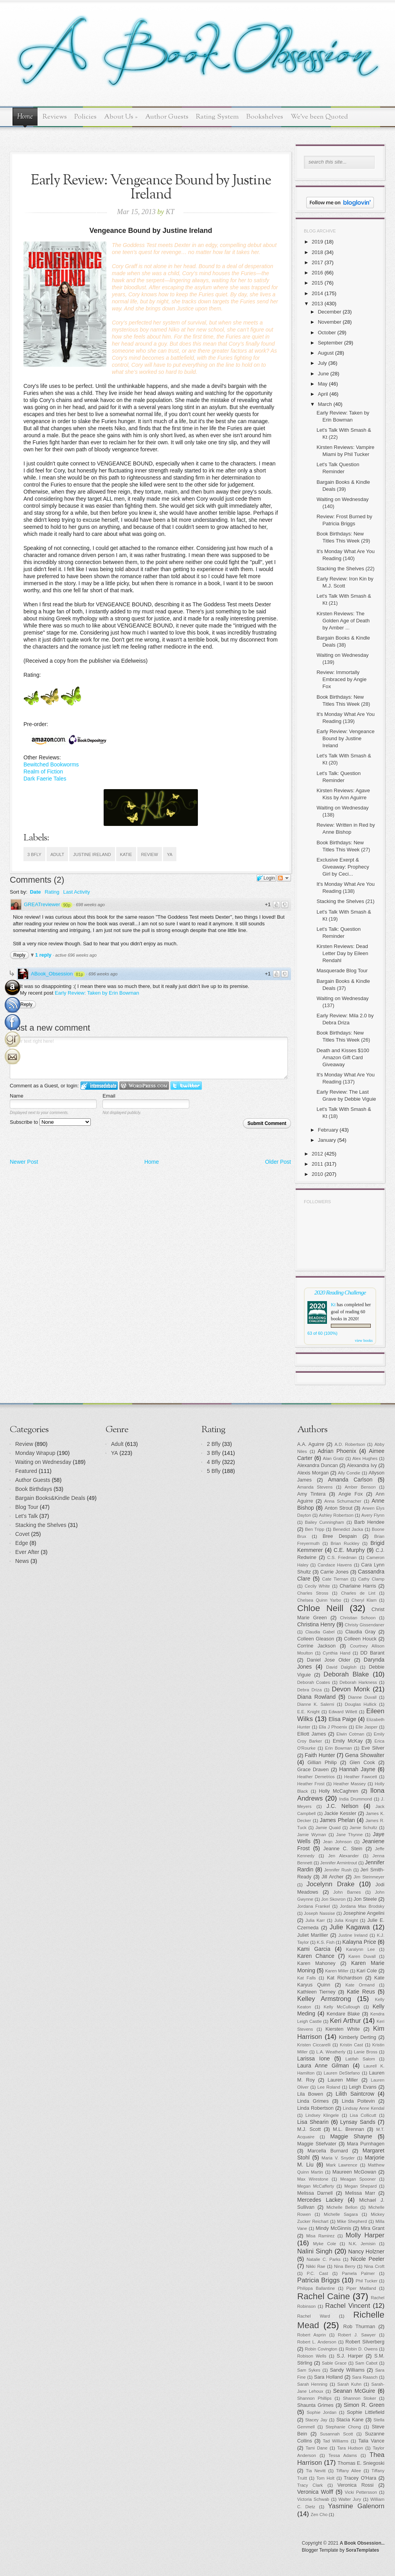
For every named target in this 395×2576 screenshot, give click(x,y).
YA (169, 854)
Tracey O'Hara (360, 2478)
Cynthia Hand (336, 1653)
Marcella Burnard (327, 2151)
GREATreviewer (42, 904)
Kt (333, 1304)
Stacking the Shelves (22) (345, 568)
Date (35, 892)
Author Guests (167, 116)
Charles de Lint (358, 1593)
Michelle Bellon (342, 2207)
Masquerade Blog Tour (342, 970)
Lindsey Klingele (322, 2115)
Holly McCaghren (338, 1791)
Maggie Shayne (351, 2136)
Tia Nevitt (315, 2470)
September (330, 343)
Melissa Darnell (315, 2193)
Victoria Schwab (313, 2499)
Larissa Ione (313, 2058)
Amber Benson (360, 1487)
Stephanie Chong (343, 2427)
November (329, 322)
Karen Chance (315, 1956)
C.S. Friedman (342, 1557)
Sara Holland (328, 2377)
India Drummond (355, 1799)
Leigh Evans (363, 2087)
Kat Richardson (344, 1978)
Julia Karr (315, 1920)
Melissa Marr (360, 2193)
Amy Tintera (311, 1494)
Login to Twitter (186, 1086)
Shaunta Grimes (315, 2405)
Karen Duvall (362, 1956)
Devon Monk (351, 1689)
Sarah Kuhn (350, 2384)
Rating (52, 892)
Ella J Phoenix (333, 1727)
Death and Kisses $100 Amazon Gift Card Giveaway (342, 1057)
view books (364, 1340)
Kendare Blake (343, 2014)
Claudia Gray (360, 1632)
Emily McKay (348, 1741)
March (325, 404)
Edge (21, 1543)
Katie (126, 854)
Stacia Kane (350, 2420)
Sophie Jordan (322, 2412)
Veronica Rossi (356, 2485)
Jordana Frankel (313, 1906)
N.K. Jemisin (361, 2243)
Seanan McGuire (354, 2391)
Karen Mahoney (316, 1963)
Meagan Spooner (358, 2179)
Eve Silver (372, 1748)
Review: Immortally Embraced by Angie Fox (341, 679)
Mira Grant (373, 2228)
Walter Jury (349, 2499)
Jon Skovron (333, 1899)
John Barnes (347, 1892)
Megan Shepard (360, 2186)
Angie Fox (351, 1494)
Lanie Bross (365, 2052)
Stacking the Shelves (40, 1525)
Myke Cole (324, 2243)
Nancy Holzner (366, 2251)
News (22, 1561)
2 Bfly (214, 1444)
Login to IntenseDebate (99, 1086)
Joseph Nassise (319, 1913)
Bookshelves (264, 116)
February (328, 1130)
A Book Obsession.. (362, 2543)
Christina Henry (316, 1624)
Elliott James (311, 1734)
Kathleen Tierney (316, 1992)
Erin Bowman (338, 1748)
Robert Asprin (311, 2335)
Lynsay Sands (357, 2122)
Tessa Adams (343, 2455)
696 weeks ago (102, 974)
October (327, 332)
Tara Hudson (350, 2448)
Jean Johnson (337, 1841)
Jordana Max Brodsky (362, 1906)
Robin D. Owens (361, 2349)
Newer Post (24, 1162)
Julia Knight (346, 1920)
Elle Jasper (366, 1727)
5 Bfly (214, 1471)
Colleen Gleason (315, 1639)
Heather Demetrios (316, 1776)
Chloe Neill (320, 1608)
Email (108, 1096)
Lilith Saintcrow (355, 2094)
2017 (317, 262)
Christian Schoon (358, 1617)
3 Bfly (34, 854)
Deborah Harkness (358, 1682)
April (323, 394)
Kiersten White (342, 2029)
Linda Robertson (315, 2108)
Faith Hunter (320, 1755)
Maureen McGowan (354, 2172)
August (326, 353)
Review (149, 854)
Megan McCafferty (315, 2186)
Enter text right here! (149, 1058)
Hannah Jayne (357, 1769)
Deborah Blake (346, 1674)
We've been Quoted (319, 116)
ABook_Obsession (52, 974)
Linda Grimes (313, 2101)
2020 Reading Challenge (340, 1292)
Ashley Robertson (336, 1515)
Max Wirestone (313, 2179)
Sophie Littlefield (365, 2412)
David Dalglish (341, 1667)
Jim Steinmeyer (369, 1877)
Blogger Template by (340, 2550)
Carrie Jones (334, 1572)
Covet (22, 1534)
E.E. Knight (308, 1711)
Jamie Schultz (363, 1827)
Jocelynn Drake (331, 1884)
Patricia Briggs (318, 2280)
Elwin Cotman (350, 1734)
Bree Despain (340, 1536)
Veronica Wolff (315, 2492)
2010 (317, 1174)
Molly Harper (365, 2235)
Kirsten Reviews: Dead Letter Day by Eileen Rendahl (342, 953)
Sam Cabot (366, 2363)
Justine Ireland (92, 854)
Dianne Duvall (362, 1697)
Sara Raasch (364, 2377)
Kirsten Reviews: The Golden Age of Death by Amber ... (343, 621)
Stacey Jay (316, 2419)
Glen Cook (362, 1762)
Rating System (217, 116)
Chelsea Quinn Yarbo (319, 1600)
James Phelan (337, 1820)
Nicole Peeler (367, 2259)
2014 (317, 293)
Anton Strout (338, 1508)
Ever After (27, 1552)
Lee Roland (329, 2087)
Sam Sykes (308, 2370)
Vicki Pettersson (361, 2492)
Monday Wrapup (35, 1453)
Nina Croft (374, 2266)
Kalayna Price (359, 1942)
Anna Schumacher (342, 1501)
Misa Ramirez (320, 2235)
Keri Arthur (345, 2020)
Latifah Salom (360, 2059)
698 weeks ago (90, 904)
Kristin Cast (351, 2044)
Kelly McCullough (342, 2007)
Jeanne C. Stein (343, 1848)
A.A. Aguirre (310, 1444)
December (329, 312)
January (327, 1140)
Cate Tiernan (335, 1579)
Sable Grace (334, 2363)
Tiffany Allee (348, 2470)
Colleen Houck (360, 1639)
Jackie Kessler (340, 1813)
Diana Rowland (316, 1697)
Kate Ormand (360, 1985)
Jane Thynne (349, 1834)
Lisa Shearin (313, 2122)
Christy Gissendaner (364, 1624)
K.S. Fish (325, 1942)
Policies (85, 116)
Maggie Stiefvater (316, 2144)
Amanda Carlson (350, 1479)
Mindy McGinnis (333, 2228)
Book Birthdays (33, 1489)
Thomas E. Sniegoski (361, 2463)
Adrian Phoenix (337, 1451)
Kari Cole (367, 1971)
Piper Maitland (361, 2288)
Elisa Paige (342, 1719)
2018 (317, 252)
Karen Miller (336, 1971)
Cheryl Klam (364, 1600)
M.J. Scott (309, 2129)
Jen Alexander (343, 1855)
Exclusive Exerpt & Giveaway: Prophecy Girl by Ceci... (342, 867)
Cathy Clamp (371, 1579)
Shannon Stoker (359, 2398)
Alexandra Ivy (362, 1465)
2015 (317, 283)
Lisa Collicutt (363, 2115)
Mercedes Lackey (320, 2200)
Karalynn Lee (360, 1949)
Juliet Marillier (312, 1935)
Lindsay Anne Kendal (363, 2108)
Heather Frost (311, 1783)
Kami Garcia (313, 1949)
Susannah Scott (336, 2434)
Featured (26, 1471)
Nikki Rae (315, 2266)
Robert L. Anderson (316, 2342)
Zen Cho (319, 2514)
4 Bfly (214, 1462)
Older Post (278, 1162)
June (323, 374)
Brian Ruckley (345, 1543)
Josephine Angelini (364, 1913)
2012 (317, 1154)
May (323, 384)
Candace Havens (335, 1565)
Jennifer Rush (338, 1870)
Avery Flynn (372, 1515)
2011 (317, 1164)
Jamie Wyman (311, 1834)
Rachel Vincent (347, 2305)
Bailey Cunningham (324, 1522)
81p (79, 974)
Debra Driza (309, 1689)
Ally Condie (349, 1473)
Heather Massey (350, 1783)
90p (66, 905)
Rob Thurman (359, 2326)
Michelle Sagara (341, 2214)
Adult (57, 854)
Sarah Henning (312, 2384)
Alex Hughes (364, 1458)
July (322, 363)
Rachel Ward (313, 2316)
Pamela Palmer (358, 2273)
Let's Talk (26, 1516)
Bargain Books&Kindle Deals (50, 1498)
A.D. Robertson (349, 1444)
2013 (317, 303)
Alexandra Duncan (317, 1465)
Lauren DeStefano (342, 2073)
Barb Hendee (369, 1522)
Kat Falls (306, 1978)
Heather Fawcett (360, 1776)
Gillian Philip (322, 1762)
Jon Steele (365, 1899)
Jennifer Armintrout (338, 1862)
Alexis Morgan (313, 1473)
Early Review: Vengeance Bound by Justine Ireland (345, 738)
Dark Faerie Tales (44, 778)
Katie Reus (361, 1991)
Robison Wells (312, 2356)
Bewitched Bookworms (51, 764)
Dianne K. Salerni (315, 1704)
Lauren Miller (343, 2080)
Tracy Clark (310, 2485)
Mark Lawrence (341, 2165)
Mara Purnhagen (365, 2144)
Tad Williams (335, 2441)
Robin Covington (321, 2349)
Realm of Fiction (43, 771)
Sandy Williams (347, 2370)
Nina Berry (344, 2266)
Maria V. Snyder (338, 2158)
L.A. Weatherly (330, 2052)
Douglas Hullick (361, 1704)
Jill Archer (332, 1877)
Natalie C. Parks (324, 2259)
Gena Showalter (364, 1755)
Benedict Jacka (348, 1529)
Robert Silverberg (364, 2342)
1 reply (44, 955)
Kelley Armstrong (324, 1999)
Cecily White (317, 1586)
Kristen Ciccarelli (313, 2044)
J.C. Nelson (343, 1806)
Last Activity (76, 892)
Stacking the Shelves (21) (345, 901)
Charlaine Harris (357, 1586)
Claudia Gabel (320, 1632)
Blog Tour (26, 1507)
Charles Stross (313, 1593)
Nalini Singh (314, 2251)
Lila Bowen (310, 2094)
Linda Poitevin (358, 2101)
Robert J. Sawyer (357, 2335)
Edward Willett (343, 1711)
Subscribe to (50, 1122)
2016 (317, 273)
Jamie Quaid (328, 1827)
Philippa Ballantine (316, 2288)
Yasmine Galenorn (356, 2506)
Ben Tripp (314, 1529)
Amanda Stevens (315, 1487)
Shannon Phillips (314, 2398)
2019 (317, 242)
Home (25, 117)
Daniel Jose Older (329, 1660)
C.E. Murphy (349, 1550)
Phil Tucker (366, 2281)
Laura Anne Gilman (323, 2065)
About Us (121, 116)
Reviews (55, 116)
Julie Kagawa (350, 1927)
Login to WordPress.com (144, 1086)
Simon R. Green (364, 2405)
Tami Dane (316, 2448)
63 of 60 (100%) (322, 1333)
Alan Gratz (333, 1458)
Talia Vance (371, 2441)
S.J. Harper (350, 2356)
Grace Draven (313, 1769)
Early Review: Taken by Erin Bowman (97, 993)
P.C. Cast (317, 2273)
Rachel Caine (323, 2296)
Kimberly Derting (357, 2037)
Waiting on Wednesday (43, 1462)
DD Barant (372, 1653)
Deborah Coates (313, 1682)
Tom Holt (325, 2478)
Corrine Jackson (316, 1646)
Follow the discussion (284, 878)
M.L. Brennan (348, 2129)
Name (16, 1096)
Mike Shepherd (352, 2221)
